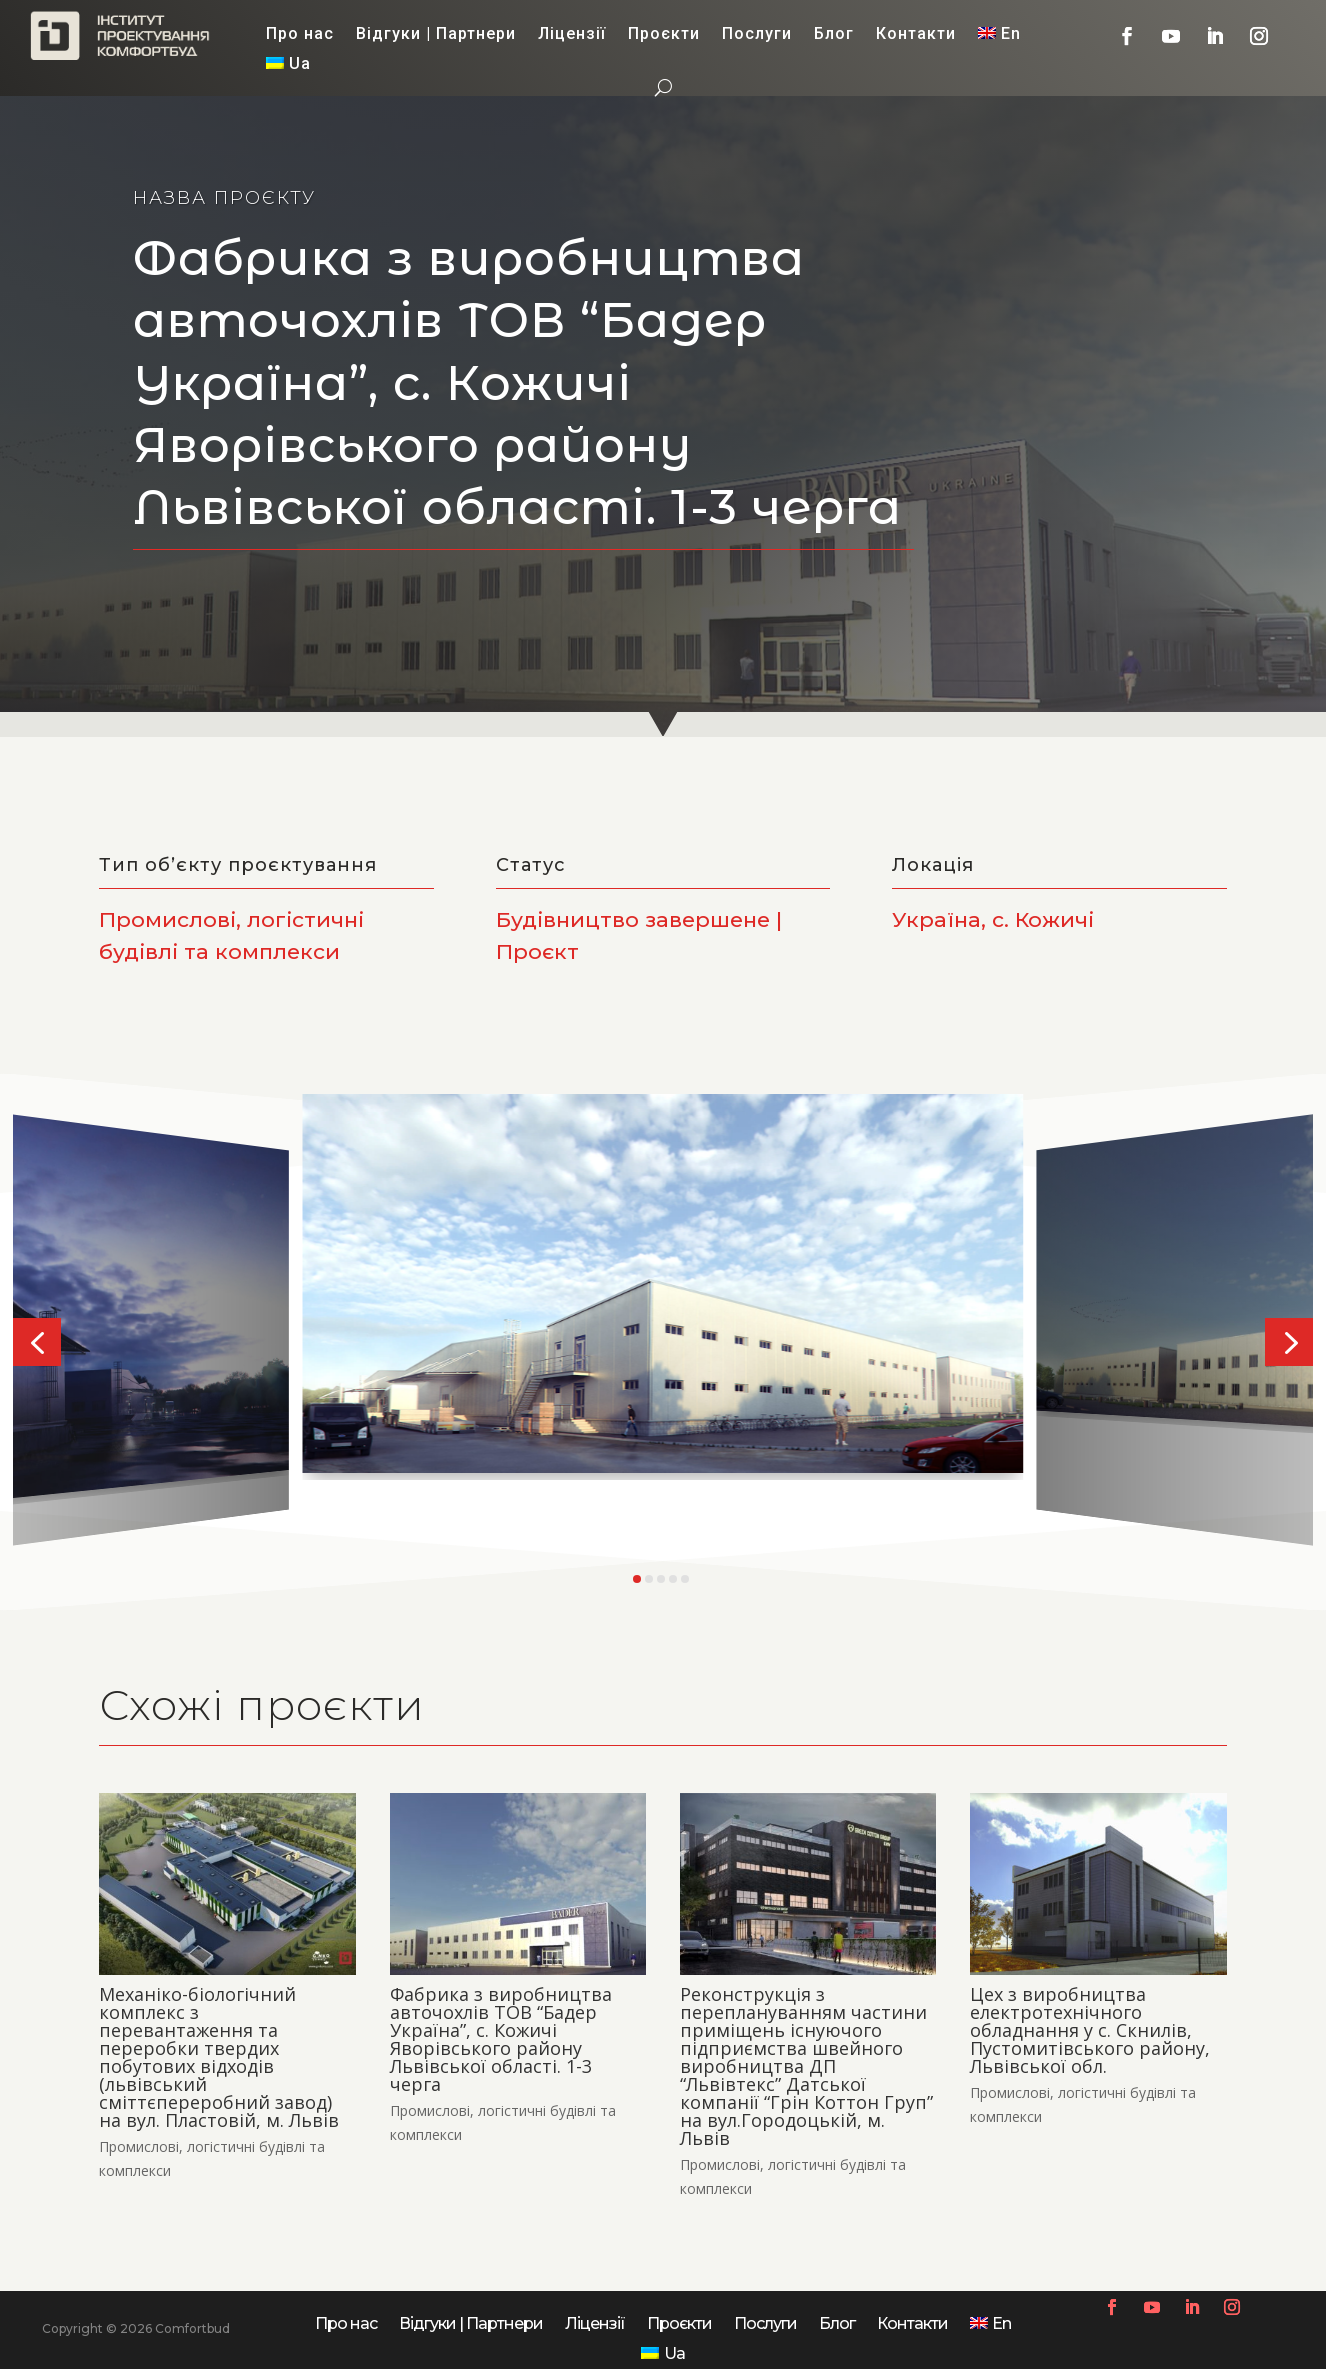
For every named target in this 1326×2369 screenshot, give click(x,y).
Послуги (757, 35)
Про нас (300, 35)
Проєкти (664, 35)
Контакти (916, 35)
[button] (37, 1342)
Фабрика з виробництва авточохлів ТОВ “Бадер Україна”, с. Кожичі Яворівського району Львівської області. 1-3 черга (501, 2039)
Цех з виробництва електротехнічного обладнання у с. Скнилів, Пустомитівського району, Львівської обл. (1090, 2030)
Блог (834, 35)
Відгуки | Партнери (436, 35)
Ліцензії (572, 35)
